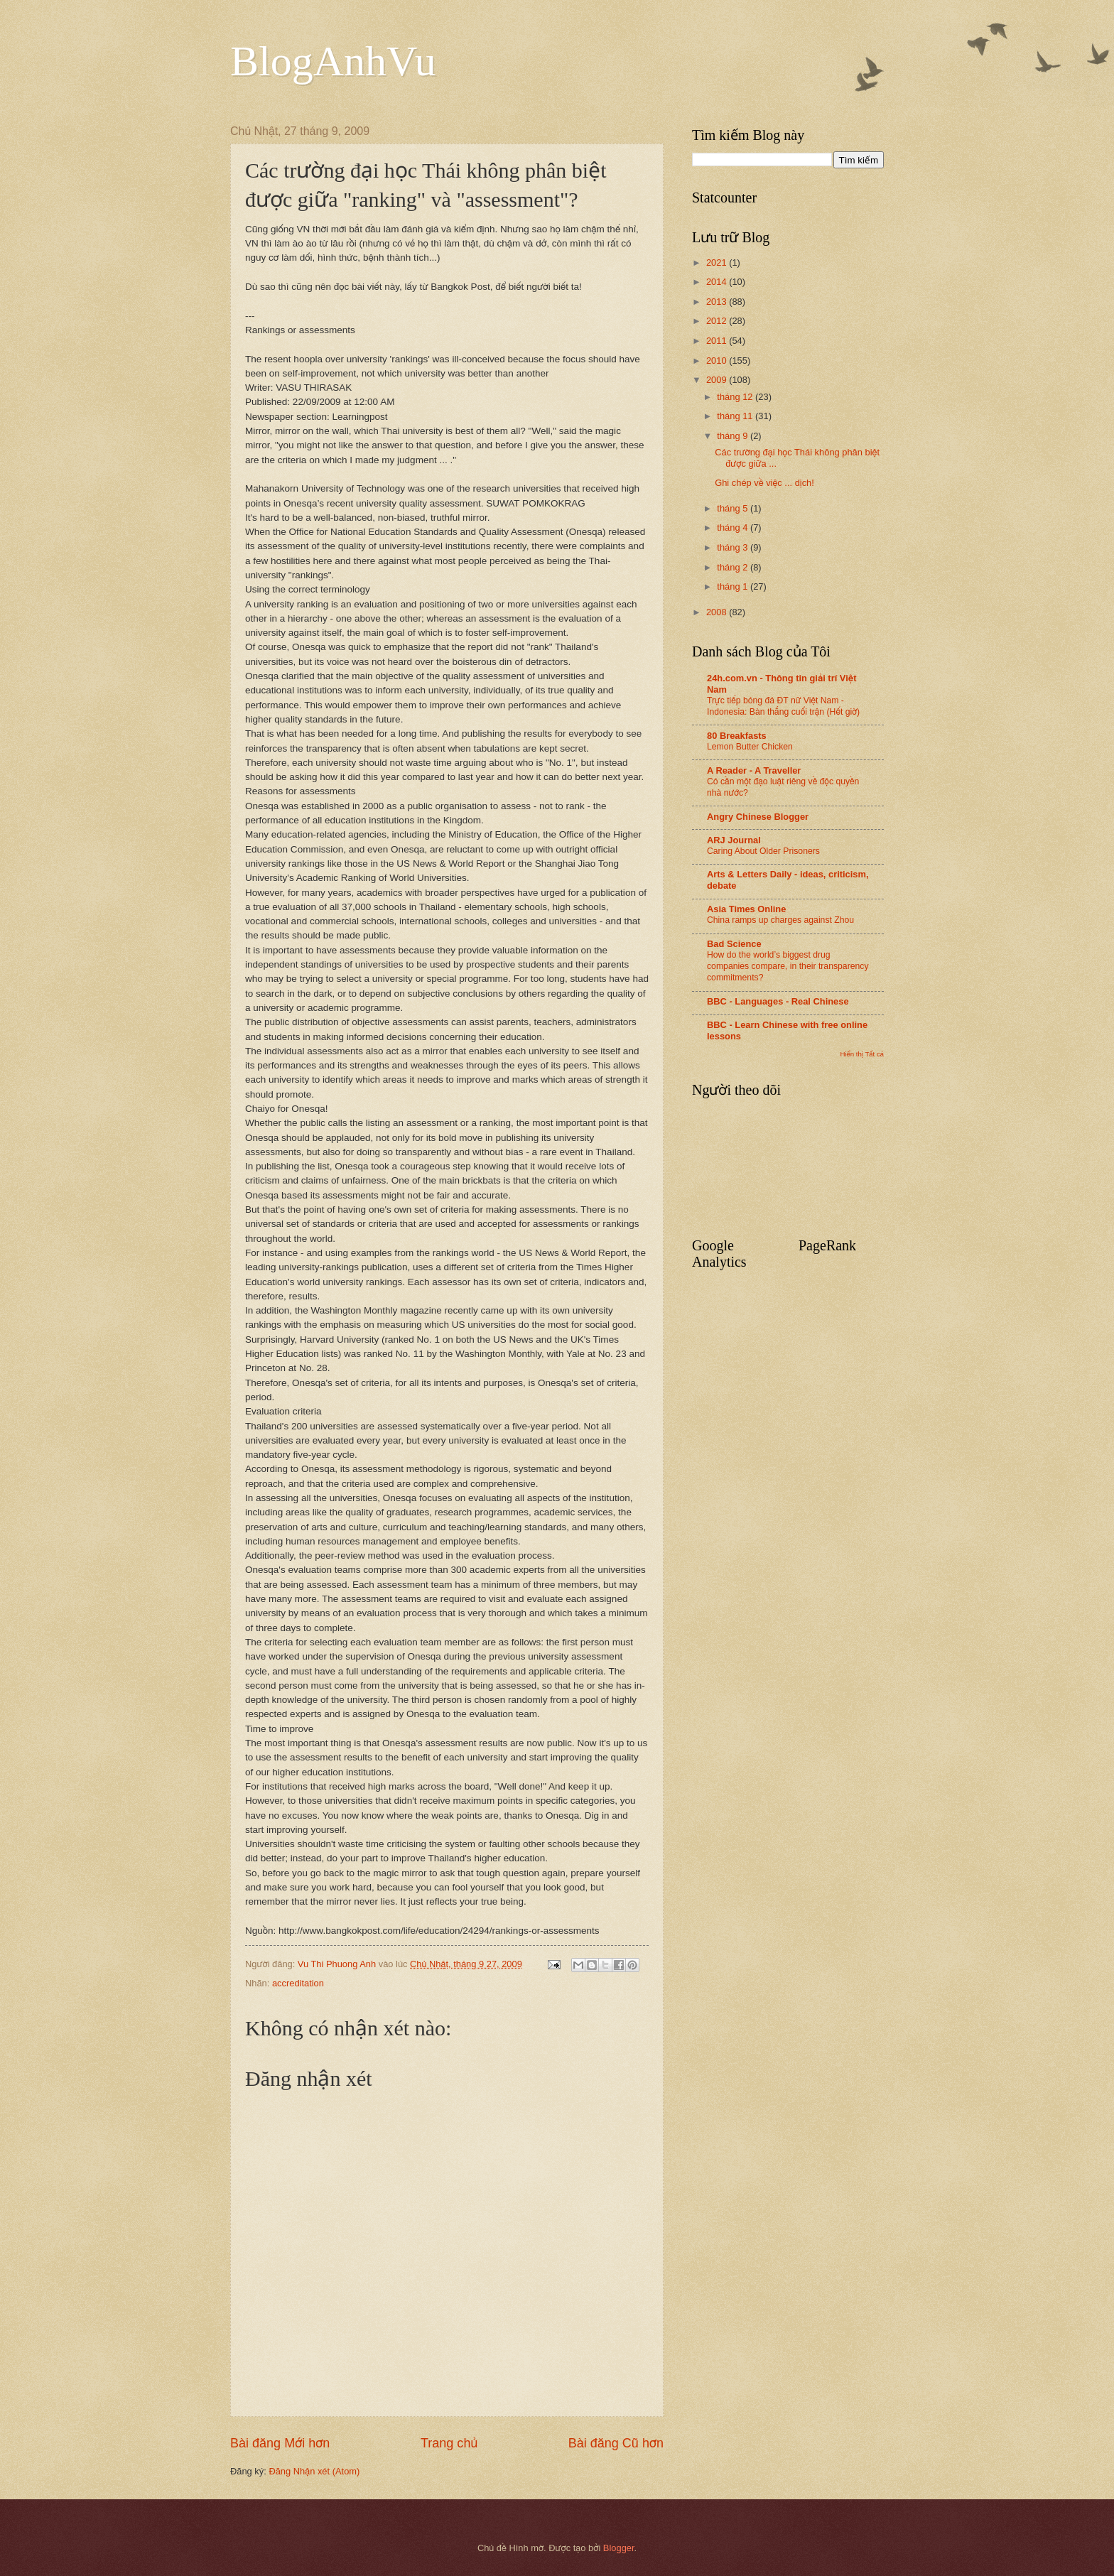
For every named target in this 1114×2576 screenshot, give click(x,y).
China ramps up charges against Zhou (780, 920)
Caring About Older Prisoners (763, 851)
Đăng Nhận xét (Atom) (314, 2471)
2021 (717, 262)
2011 (717, 340)
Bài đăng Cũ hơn (616, 2443)
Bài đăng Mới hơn (280, 2443)
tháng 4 (733, 527)
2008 (717, 612)
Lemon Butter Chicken (750, 747)
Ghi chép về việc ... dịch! (764, 482)
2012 (717, 320)
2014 (717, 281)
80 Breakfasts (737, 735)
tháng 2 (733, 567)
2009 (717, 379)
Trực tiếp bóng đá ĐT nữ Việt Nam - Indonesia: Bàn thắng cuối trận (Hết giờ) (783, 706)
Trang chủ (449, 2443)
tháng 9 (733, 436)
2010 (717, 360)
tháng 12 (736, 396)
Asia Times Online (746, 909)
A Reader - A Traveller (754, 770)
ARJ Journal (734, 840)
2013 (717, 301)
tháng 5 (733, 508)
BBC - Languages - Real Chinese (778, 1001)
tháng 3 (733, 547)
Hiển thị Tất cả (862, 1054)
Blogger (618, 2548)
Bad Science (734, 943)
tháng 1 (733, 586)
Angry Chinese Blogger (758, 816)
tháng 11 (736, 416)
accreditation (298, 1983)
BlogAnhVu (333, 61)
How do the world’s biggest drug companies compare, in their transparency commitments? (788, 966)
